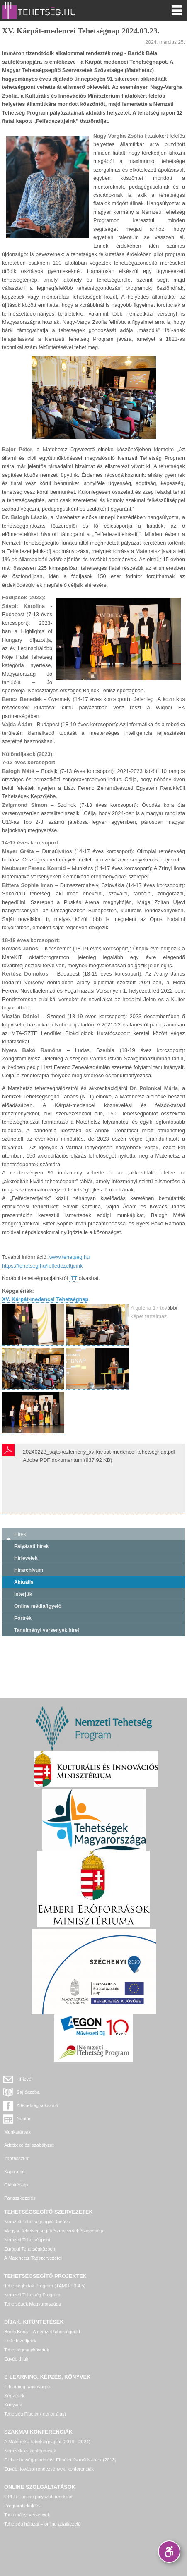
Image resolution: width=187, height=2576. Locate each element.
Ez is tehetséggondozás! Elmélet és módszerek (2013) (60, 2459)
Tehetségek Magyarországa (32, 2303)
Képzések (14, 2395)
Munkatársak (17, 2131)
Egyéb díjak (16, 2358)
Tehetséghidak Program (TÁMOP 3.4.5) (44, 2285)
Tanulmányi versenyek (27, 2514)
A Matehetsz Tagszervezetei (33, 2257)
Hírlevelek (26, 1558)
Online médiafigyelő (37, 1606)
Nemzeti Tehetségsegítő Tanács (37, 2221)
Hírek (20, 1534)
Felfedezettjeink (20, 2340)
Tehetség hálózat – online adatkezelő (42, 2523)
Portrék (23, 1618)
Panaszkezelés (19, 2198)
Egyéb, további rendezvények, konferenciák (49, 2468)
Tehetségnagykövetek (26, 2349)
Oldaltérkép (16, 2184)
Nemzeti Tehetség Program (32, 2294)
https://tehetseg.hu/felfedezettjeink (42, 1266)
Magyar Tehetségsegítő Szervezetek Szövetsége (54, 2230)
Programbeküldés (22, 2505)
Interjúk (23, 1594)
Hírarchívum (28, 1570)
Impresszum (16, 2158)
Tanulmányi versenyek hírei (46, 1630)
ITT (73, 1278)
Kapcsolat (14, 2171)
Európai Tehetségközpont (30, 2248)
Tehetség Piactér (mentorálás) (35, 2413)
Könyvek (13, 2404)
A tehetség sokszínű (37, 2105)
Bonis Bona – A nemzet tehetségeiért (42, 2331)
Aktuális (24, 1582)
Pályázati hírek (31, 1546)
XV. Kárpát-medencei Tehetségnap (45, 1299)
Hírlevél (24, 2078)
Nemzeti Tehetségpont (27, 2239)
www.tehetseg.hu (69, 1257)
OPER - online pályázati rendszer (38, 2496)
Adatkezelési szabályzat (28, 2145)
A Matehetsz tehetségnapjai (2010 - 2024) (47, 2441)
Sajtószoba (28, 2092)
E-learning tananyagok (27, 2386)
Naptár (24, 2118)
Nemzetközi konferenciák (30, 2450)
